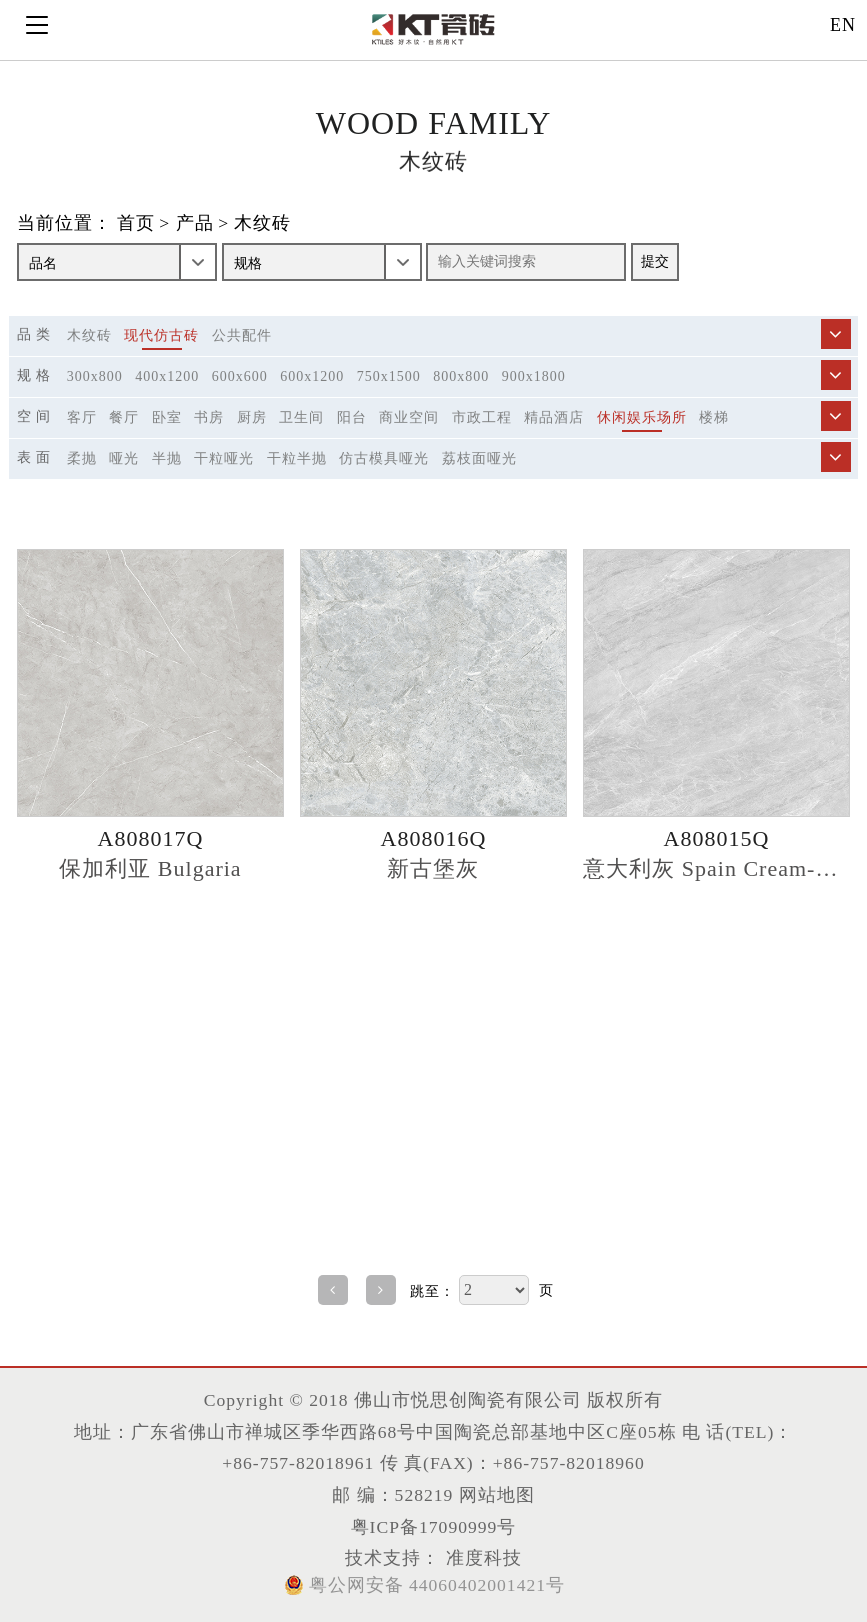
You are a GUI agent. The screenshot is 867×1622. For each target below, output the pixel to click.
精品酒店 (554, 417)
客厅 (82, 417)
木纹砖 (262, 224)
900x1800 (534, 376)
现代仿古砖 (161, 335)
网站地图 (497, 1495)
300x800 (95, 376)
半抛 (167, 458)
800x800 (461, 376)
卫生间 (301, 417)
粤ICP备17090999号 (434, 1527)
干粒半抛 (297, 458)
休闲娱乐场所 (642, 417)
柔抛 (82, 458)
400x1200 (167, 376)
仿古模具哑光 (384, 458)
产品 (195, 224)
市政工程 (482, 417)
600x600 (240, 376)
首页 (136, 224)
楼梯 (714, 417)
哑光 (124, 458)
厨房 (252, 417)
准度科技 (480, 1558)
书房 (209, 417)
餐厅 (124, 417)
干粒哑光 (224, 458)
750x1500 (389, 376)
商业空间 (409, 417)
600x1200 (312, 376)
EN (843, 25)
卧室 (167, 417)
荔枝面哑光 (479, 458)
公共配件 (242, 335)
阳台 (352, 417)
